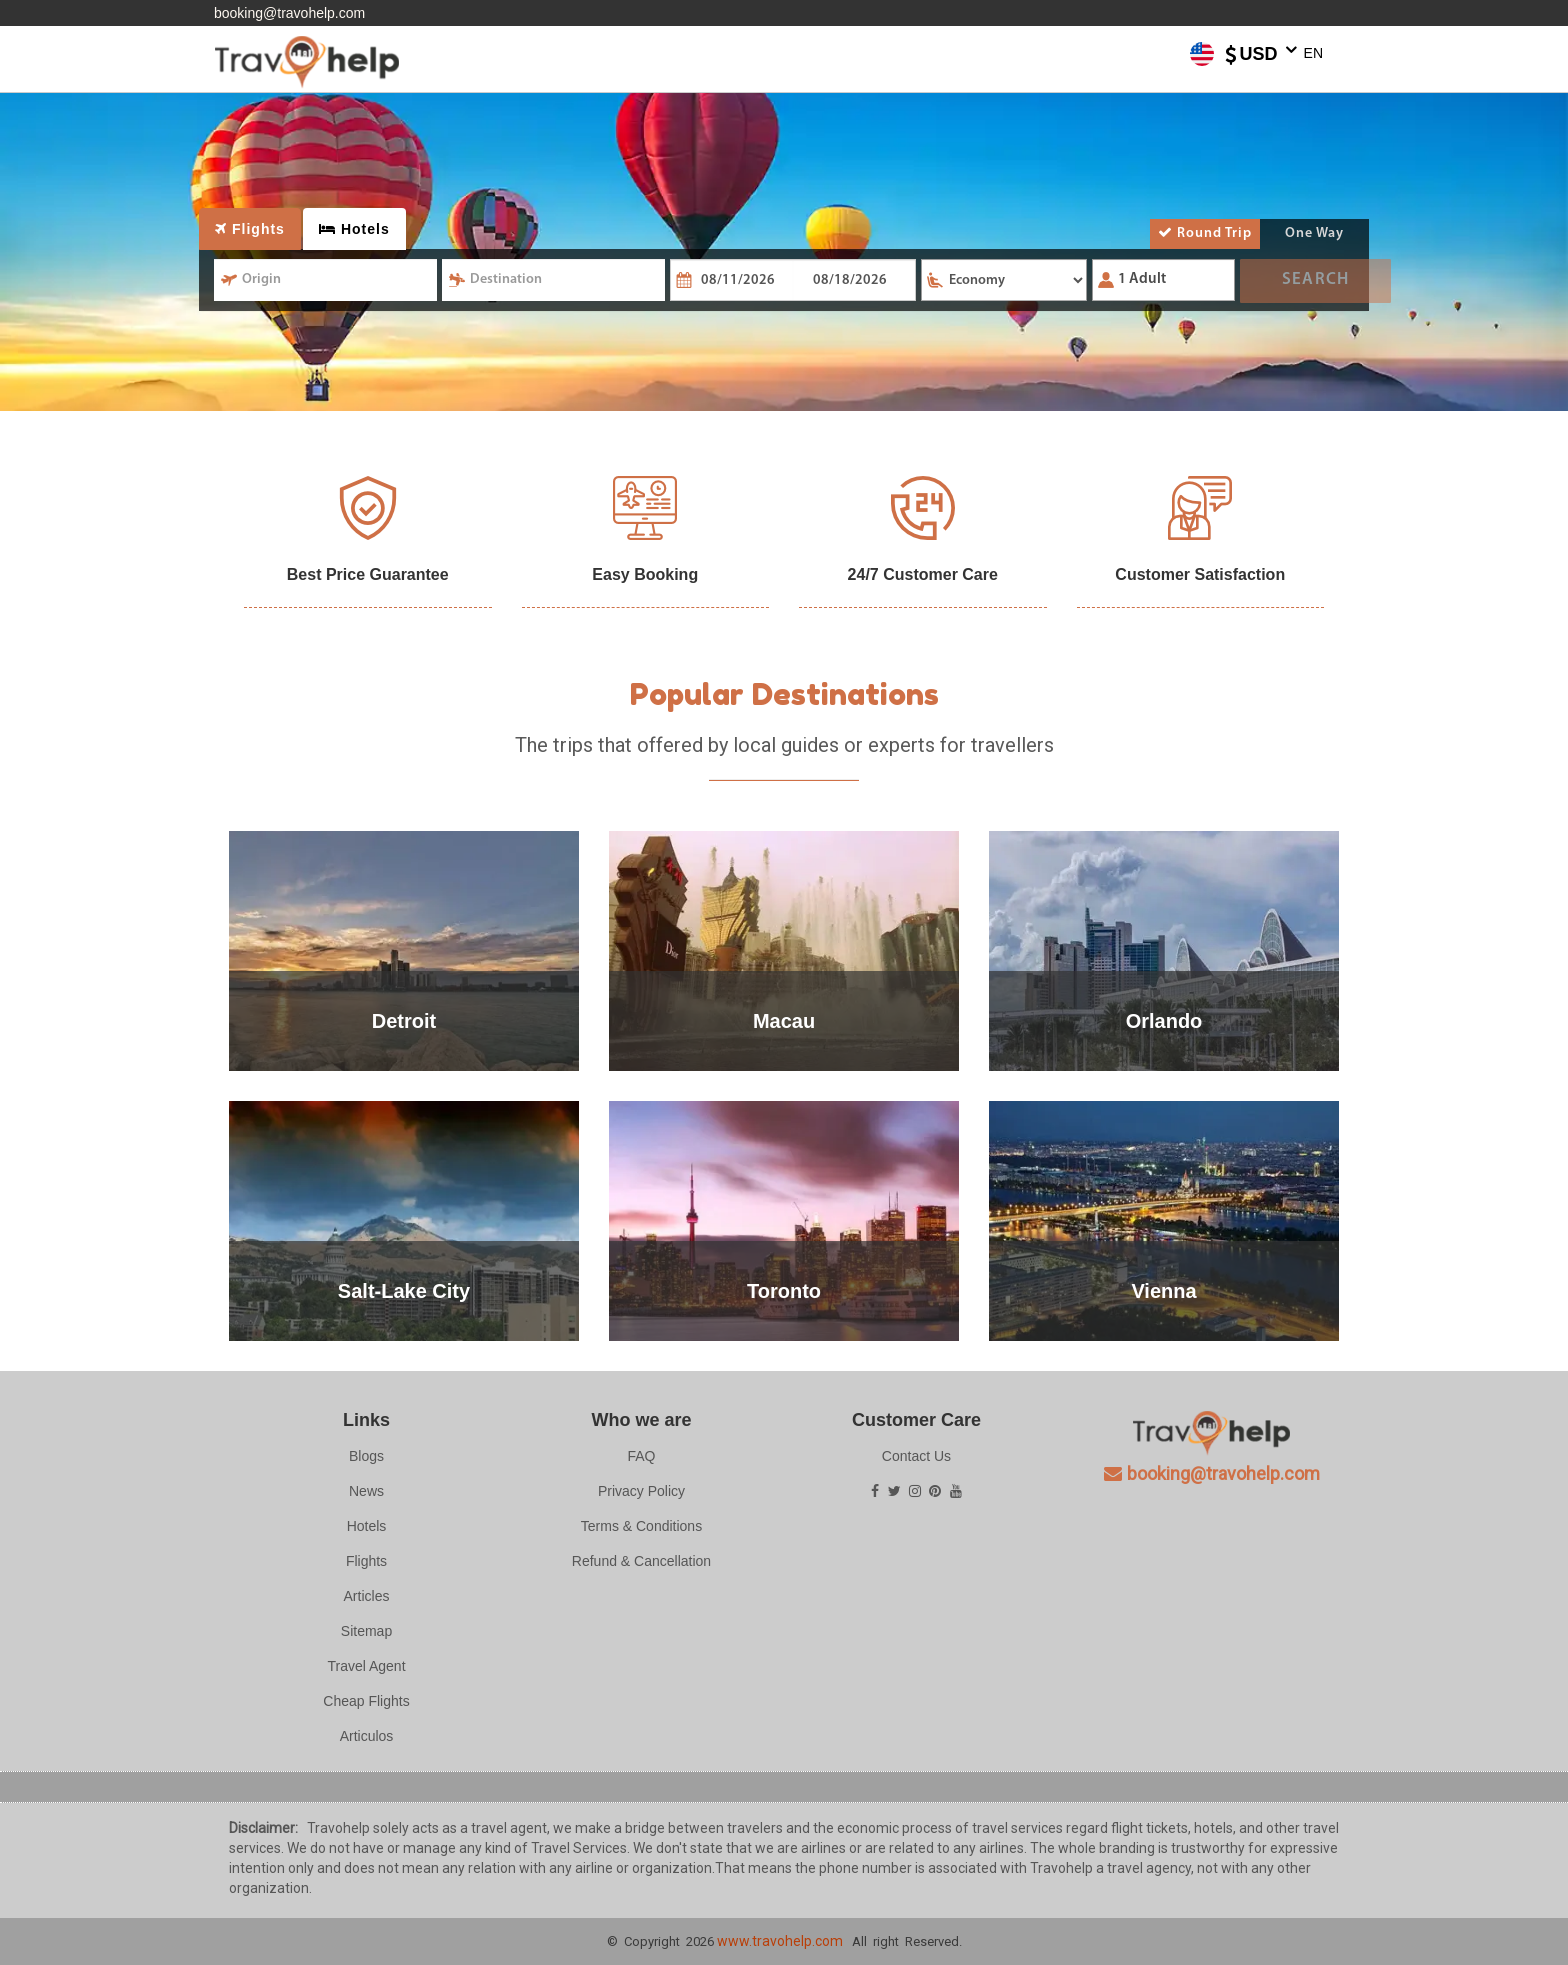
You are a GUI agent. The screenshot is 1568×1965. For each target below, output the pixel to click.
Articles (367, 1596)
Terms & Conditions (641, 1526)
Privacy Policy (641, 1491)
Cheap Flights (366, 1701)
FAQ (641, 1456)
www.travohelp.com (780, 1941)
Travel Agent (366, 1666)
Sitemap (366, 1631)
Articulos (367, 1736)
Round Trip (1205, 233)
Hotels (367, 1526)
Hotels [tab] (354, 229)
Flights (366, 1561)
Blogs (366, 1456)
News (366, 1491)
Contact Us (916, 1456)
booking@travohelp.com (289, 13)
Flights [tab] (250, 229)
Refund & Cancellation (641, 1561)
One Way (1314, 233)
